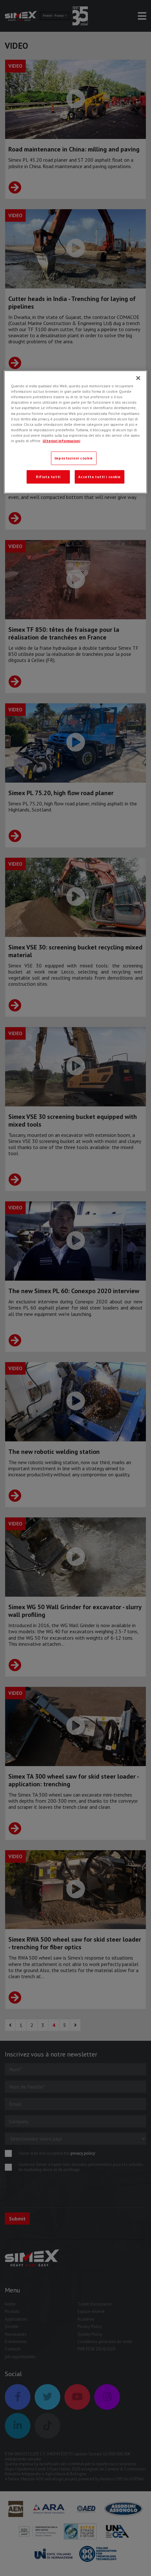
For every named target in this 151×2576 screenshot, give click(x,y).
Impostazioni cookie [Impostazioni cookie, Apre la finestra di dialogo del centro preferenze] (74, 458)
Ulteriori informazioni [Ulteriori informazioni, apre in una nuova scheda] (61, 440)
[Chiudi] (138, 378)
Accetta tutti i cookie (99, 476)
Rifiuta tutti (48, 476)
